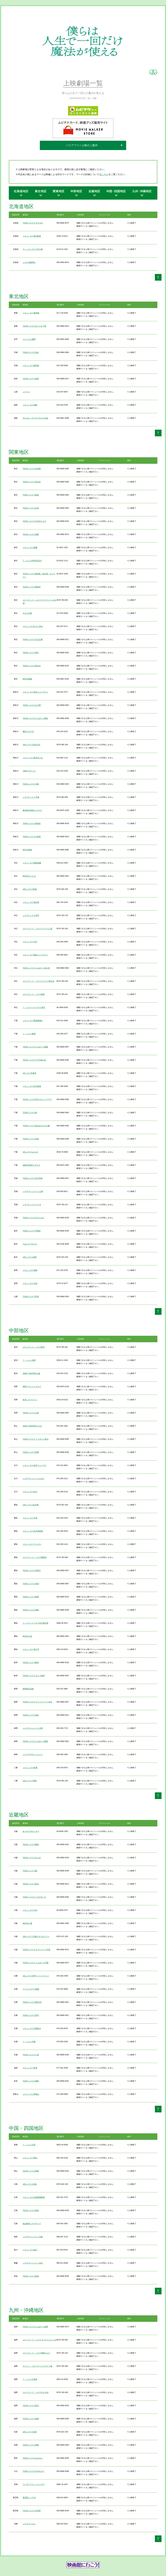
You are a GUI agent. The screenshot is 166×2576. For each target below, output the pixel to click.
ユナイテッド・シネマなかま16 (35, 2392)
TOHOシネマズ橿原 (31, 2081)
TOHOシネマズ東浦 (31, 1597)
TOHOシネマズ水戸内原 (33, 1178)
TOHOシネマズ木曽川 (32, 1570)
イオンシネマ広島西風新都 (34, 2197)
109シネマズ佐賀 (30, 2432)
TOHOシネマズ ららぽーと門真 (36, 1963)
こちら (105, 174)
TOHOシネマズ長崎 (31, 2445)
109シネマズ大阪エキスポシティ (36, 1936)
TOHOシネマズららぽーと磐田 (35, 1741)
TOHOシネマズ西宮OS (32, 2002)
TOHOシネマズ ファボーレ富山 (36, 1439)
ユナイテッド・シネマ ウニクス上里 (37, 929)
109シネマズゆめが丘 (31, 745)
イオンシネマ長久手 (31, 1649)
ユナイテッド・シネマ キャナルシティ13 (39, 2340)
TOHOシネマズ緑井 (31, 2210)
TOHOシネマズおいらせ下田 (34, 326)
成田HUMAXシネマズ (31, 1165)
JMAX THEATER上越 (31, 1373)
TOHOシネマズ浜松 (31, 1715)
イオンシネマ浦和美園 (32, 863)
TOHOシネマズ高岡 (31, 1452)
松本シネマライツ (30, 1400)
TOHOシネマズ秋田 (31, 379)
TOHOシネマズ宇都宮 (32, 1231)
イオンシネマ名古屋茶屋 (33, 1531)
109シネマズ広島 (30, 2184)
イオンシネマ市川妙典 (32, 1086)
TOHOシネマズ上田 (31, 1413)
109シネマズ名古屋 (31, 1505)
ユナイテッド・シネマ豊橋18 (35, 1557)
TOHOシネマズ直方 (31, 2405)
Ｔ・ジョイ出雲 (29, 2145)
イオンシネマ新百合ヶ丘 (33, 758)
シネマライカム (29, 2524)
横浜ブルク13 (28, 731)
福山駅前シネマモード (32, 2224)
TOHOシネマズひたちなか (33, 1218)
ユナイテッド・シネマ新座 (34, 994)
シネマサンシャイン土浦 (33, 1191)
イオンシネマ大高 (30, 1518)
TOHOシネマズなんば (32, 1858)
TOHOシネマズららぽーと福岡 (35, 2327)
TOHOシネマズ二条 (31, 2055)
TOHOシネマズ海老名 (32, 823)
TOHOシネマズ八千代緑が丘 (34, 1060)
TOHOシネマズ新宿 (31, 495)
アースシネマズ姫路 (31, 1989)
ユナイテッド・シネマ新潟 (34, 1347)
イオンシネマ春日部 (31, 902)
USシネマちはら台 (30, 1152)
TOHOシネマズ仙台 (31, 352)
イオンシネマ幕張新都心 (33, 1021)
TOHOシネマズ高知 (31, 2276)
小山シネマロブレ (30, 1244)
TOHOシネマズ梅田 (31, 1844)
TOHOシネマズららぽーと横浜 (35, 718)
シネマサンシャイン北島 (33, 2237)
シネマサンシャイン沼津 (33, 1728)
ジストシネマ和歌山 (31, 2094)
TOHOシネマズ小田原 (32, 837)
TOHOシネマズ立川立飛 (33, 639)
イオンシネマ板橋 (30, 547)
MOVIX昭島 (27, 679)
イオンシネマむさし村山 (33, 626)
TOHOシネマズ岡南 (31, 2171)
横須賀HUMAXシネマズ (32, 810)
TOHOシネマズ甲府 (31, 1296)
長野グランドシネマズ (32, 1386)
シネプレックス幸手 (31, 915)
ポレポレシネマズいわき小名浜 (35, 418)
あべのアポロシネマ (31, 1831)
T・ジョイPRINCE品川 (32, 561)
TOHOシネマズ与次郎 (32, 2511)
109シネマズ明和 (30, 1781)
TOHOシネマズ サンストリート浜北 (37, 1702)
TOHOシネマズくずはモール (34, 1897)
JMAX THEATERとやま (32, 1426)
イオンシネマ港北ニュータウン (35, 692)
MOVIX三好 (27, 1636)
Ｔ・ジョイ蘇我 (29, 1034)
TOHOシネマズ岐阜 (31, 1662)
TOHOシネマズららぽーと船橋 (35, 1047)
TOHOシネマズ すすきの (33, 223)
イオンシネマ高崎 (30, 1270)
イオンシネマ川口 (30, 942)
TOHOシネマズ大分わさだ (33, 2471)
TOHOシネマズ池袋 (31, 534)
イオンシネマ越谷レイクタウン (35, 955)
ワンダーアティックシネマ (34, 2484)
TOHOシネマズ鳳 (30, 1871)
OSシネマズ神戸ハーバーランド (36, 1976)
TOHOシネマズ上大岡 (32, 705)
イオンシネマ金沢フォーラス (34, 1465)
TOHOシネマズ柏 (30, 1113)
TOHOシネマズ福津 (31, 2419)
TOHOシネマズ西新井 (32, 587)
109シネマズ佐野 (30, 1257)
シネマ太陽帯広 (29, 262)
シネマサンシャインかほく (34, 1478)
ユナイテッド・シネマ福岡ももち (36, 2353)
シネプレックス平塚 (31, 797)
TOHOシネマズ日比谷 (32, 482)
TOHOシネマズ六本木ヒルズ (34, 521)
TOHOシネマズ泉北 (31, 1884)
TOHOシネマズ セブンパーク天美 (36, 1950)
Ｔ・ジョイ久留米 (30, 2379)
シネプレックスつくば (32, 1204)
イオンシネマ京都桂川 (32, 2028)
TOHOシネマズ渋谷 (31, 508)
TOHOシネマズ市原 (31, 1139)
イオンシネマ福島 (30, 405)
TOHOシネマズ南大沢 (32, 666)
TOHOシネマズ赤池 (31, 1584)
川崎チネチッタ (29, 771)
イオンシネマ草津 (30, 2068)
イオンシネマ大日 (30, 1910)
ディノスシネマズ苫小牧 (33, 249)
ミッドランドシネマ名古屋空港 (35, 1623)
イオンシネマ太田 (30, 1283)
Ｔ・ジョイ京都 (29, 2042)
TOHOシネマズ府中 (31, 653)
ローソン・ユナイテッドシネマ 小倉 (37, 2366)
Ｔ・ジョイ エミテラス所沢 (34, 1007)
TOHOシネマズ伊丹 (31, 2015)
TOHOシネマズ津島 (31, 1610)
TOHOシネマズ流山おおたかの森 (36, 1126)
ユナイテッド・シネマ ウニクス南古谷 (38, 981)
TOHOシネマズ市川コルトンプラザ (37, 1099)
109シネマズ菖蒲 (30, 889)
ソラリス (26, 392)
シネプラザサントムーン (33, 1754)
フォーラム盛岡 (29, 339)
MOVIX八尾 (27, 1923)
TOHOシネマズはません (33, 2458)
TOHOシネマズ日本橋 (32, 469)
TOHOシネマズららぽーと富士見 (36, 968)
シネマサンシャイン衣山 (33, 2263)
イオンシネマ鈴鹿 (30, 1768)
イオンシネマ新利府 (31, 365)
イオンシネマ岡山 (30, 2158)
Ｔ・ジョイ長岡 (29, 1360)
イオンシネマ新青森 (31, 313)
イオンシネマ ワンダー (32, 1544)
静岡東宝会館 (28, 1689)
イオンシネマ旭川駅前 (32, 236)
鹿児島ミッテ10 (29, 2497)
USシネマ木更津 (29, 1073)
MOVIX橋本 (27, 850)
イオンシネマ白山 (30, 1492)
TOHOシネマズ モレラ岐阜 (34, 1676)
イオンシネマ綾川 (30, 2250)
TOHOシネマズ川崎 (31, 784)
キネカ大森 (27, 613)
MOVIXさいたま (29, 876)
